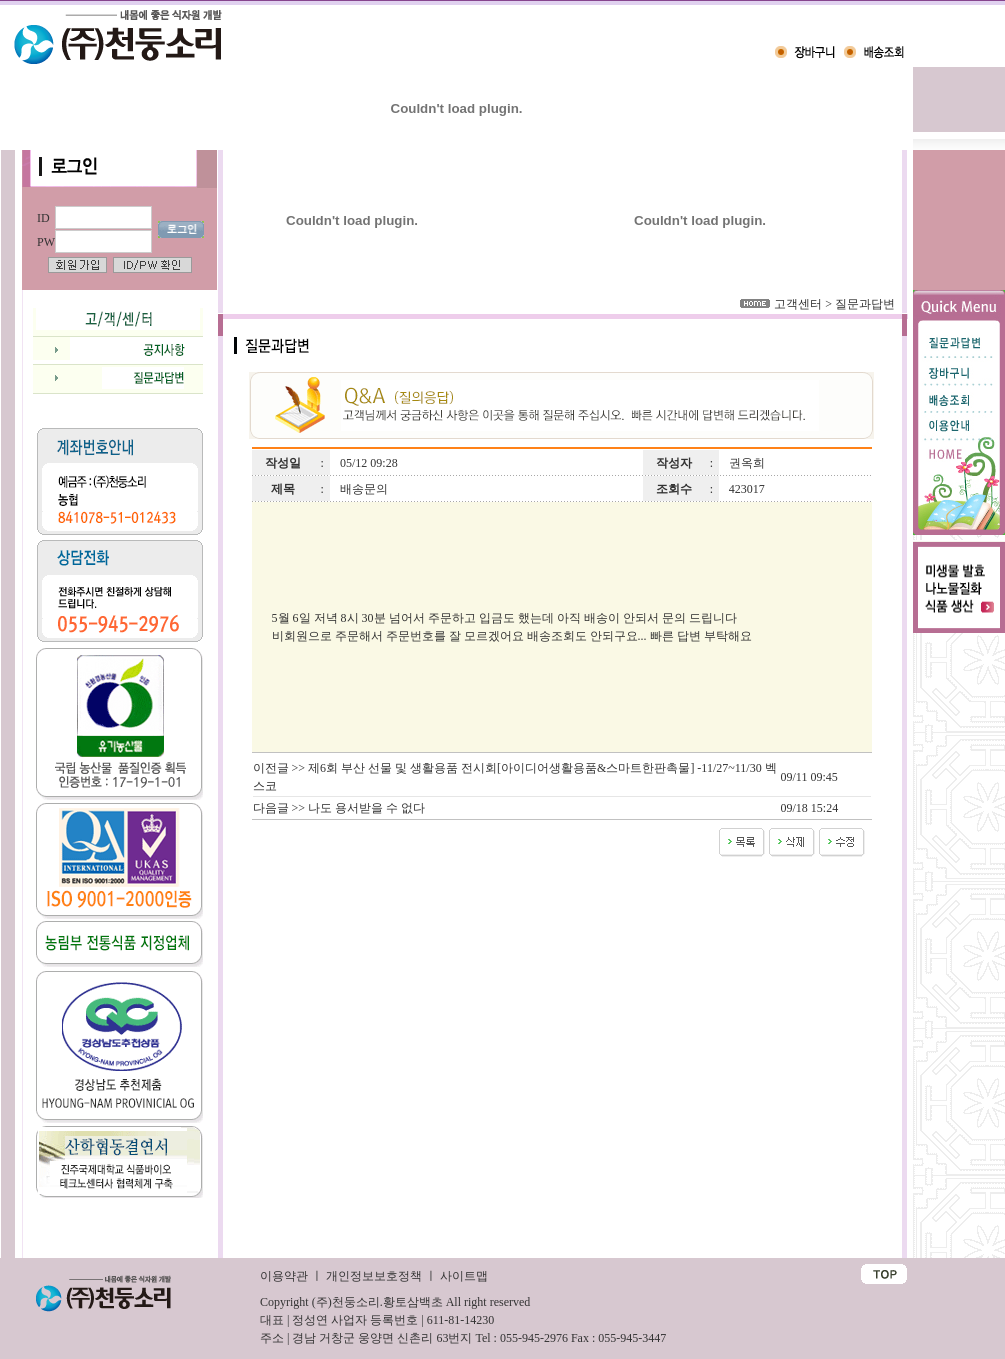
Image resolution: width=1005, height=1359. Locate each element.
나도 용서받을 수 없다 (366, 808)
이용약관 (284, 1276)
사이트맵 (464, 1276)
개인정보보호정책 (374, 1276)
